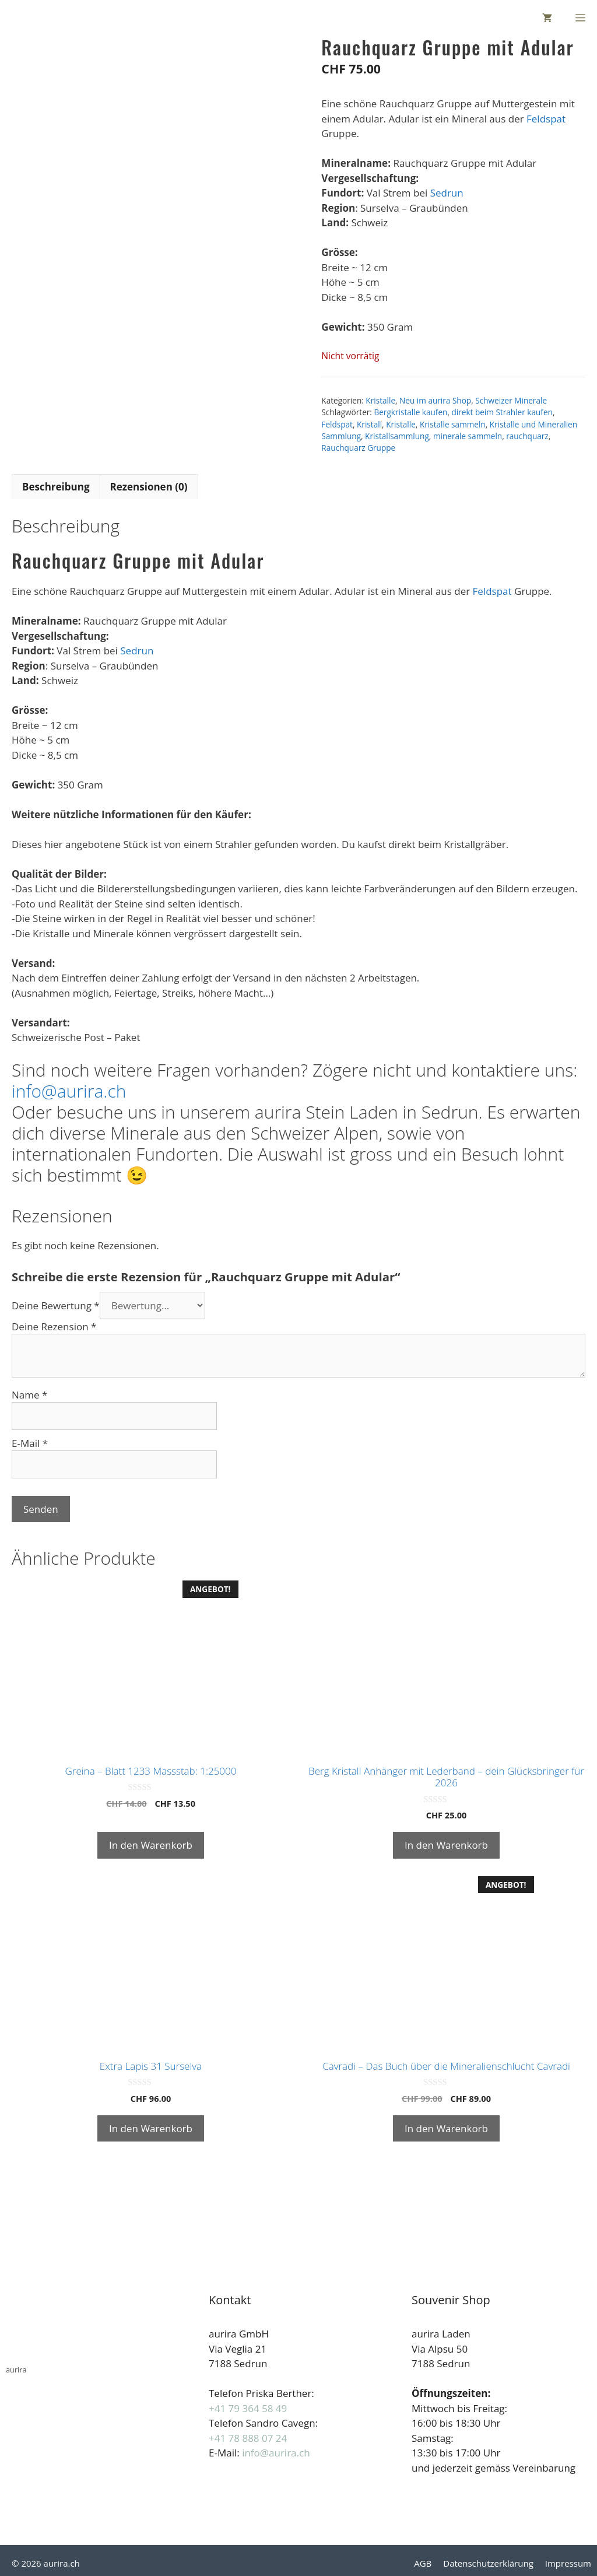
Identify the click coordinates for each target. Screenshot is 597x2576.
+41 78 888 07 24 (248, 2438)
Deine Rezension (54, 1326)
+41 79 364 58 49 (248, 2408)
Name (29, 1394)
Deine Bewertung (56, 1305)
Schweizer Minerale (511, 400)
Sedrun (446, 192)
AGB (422, 2563)
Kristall (369, 424)
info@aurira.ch (69, 1091)
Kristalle (380, 400)
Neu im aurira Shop (435, 400)
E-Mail (30, 1443)
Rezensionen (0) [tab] (149, 486)
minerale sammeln (467, 435)
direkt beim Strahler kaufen (501, 412)
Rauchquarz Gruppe (358, 447)
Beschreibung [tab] (56, 486)
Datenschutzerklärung (488, 2563)
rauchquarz (527, 435)
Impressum (568, 2563)
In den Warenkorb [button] (150, 1845)
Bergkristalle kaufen (410, 412)
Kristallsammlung (397, 435)
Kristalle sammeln (453, 424)
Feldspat (546, 118)
